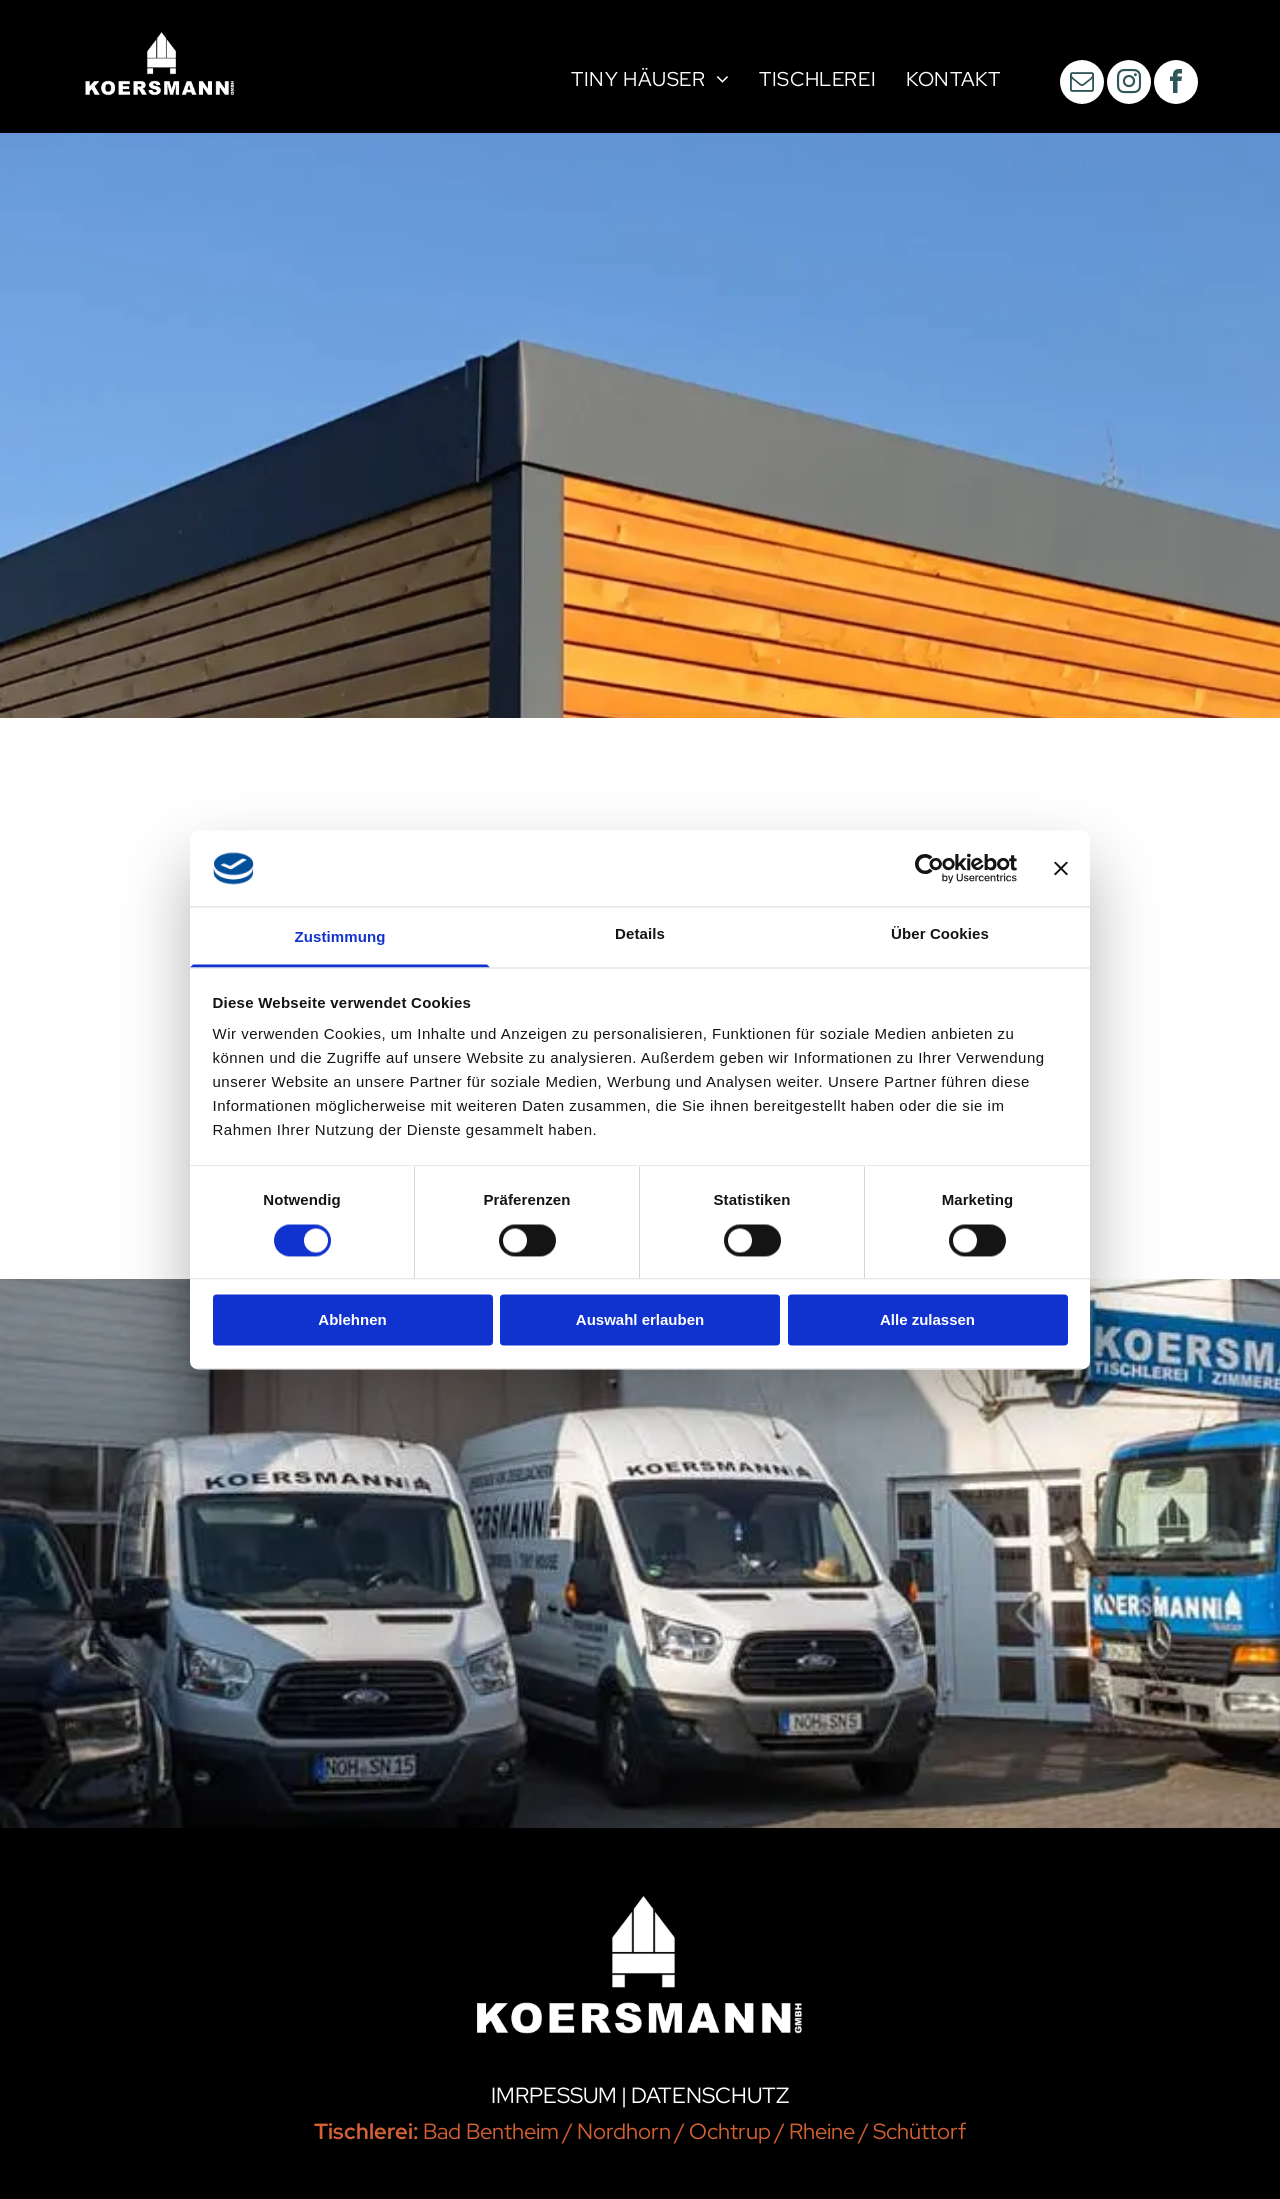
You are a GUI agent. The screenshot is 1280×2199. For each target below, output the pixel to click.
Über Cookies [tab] (940, 934)
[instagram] (1129, 84)
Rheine (822, 2131)
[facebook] (1176, 84)
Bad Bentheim (491, 2131)
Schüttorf (919, 2131)
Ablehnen (352, 1320)
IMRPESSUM (554, 2095)
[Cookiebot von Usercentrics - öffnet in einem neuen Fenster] (929, 868)
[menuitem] (650, 82)
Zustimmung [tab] (340, 937)
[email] (1082, 84)
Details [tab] (640, 934)
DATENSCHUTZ (710, 2095)
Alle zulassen (927, 1320)
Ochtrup (730, 2131)
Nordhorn (624, 2131)
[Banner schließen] (1061, 868)
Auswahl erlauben (640, 1320)
